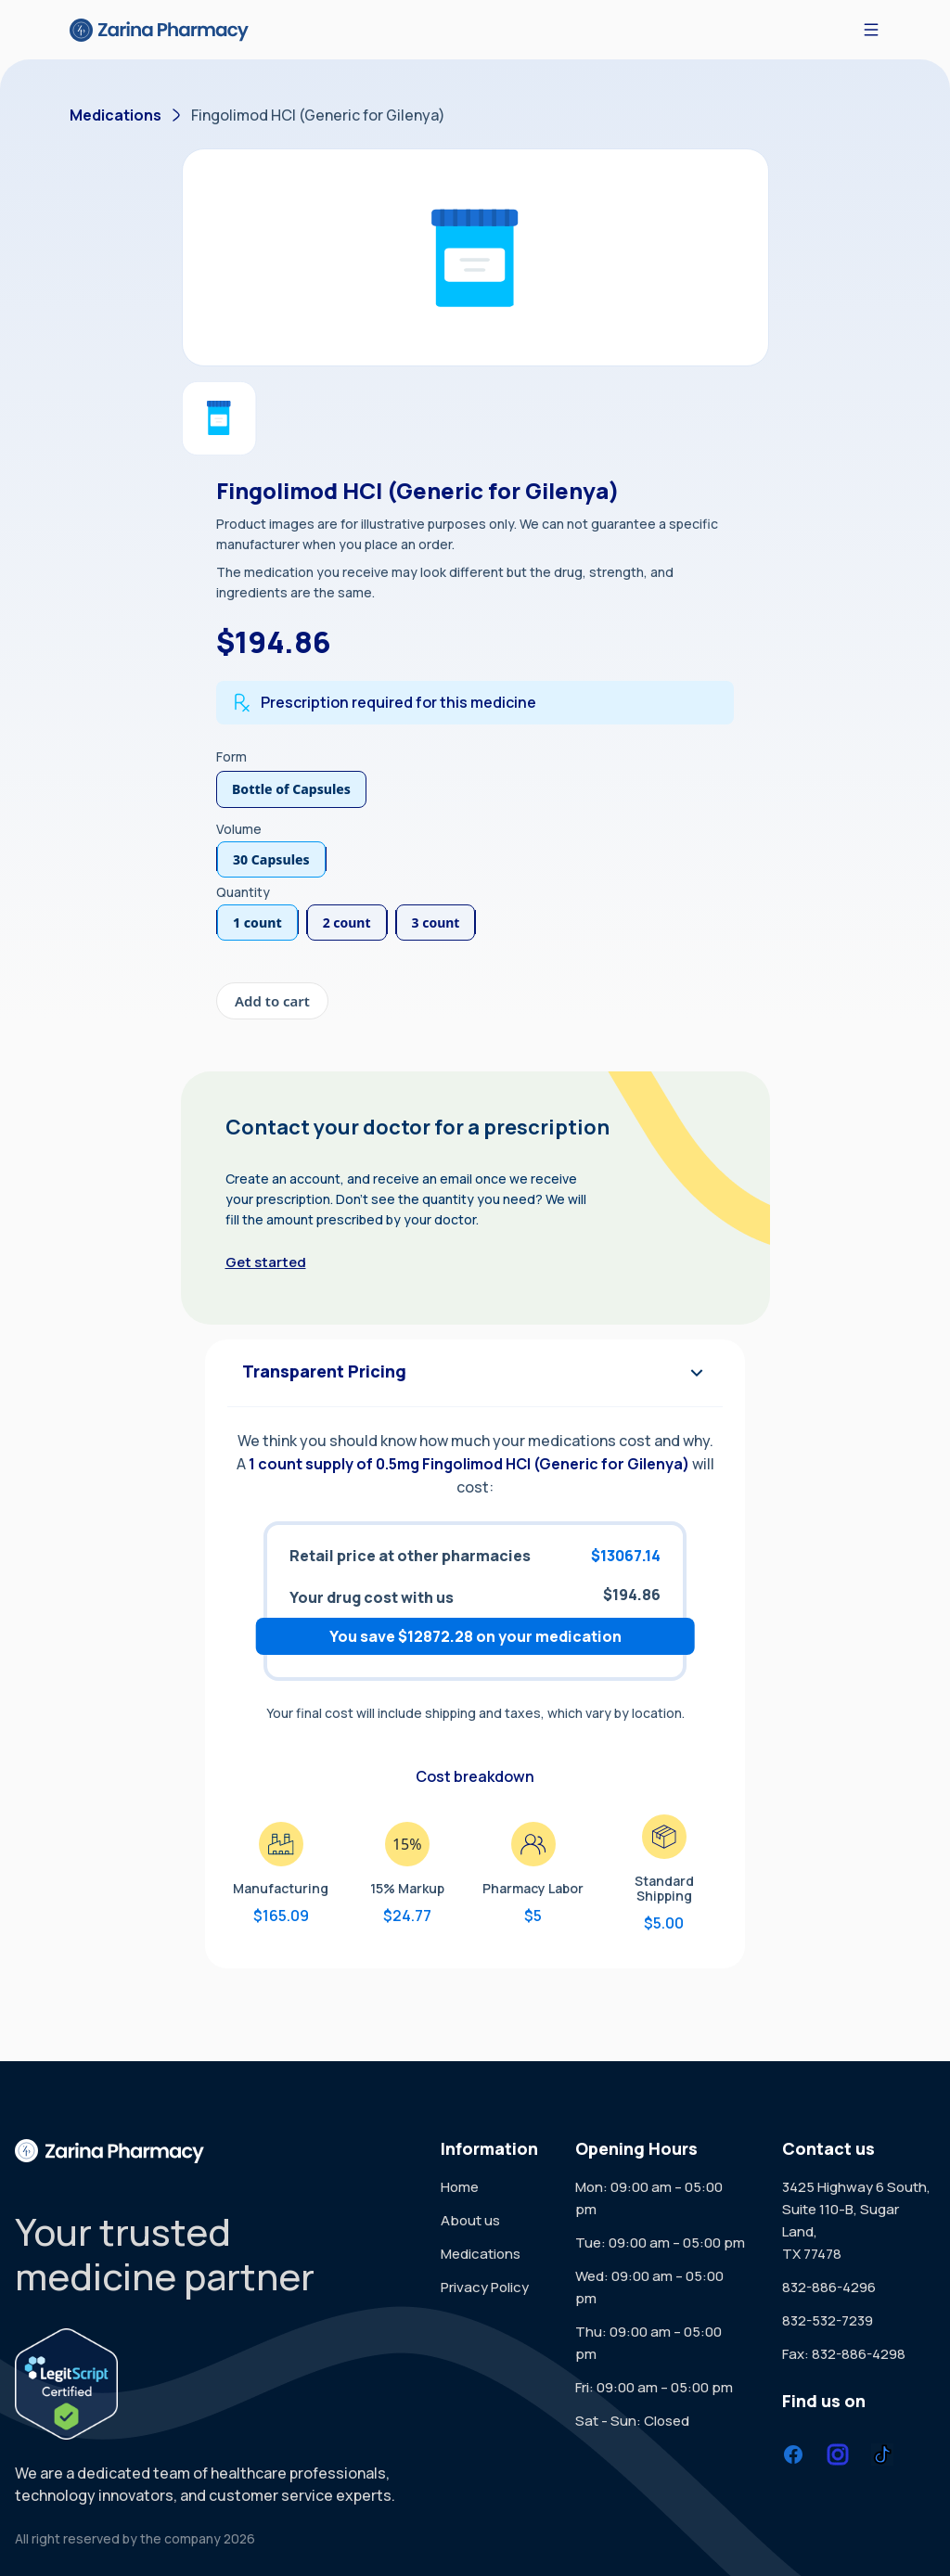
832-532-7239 (827, 2320)
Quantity (243, 892)
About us (470, 2220)
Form (231, 756)
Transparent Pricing (475, 1373)
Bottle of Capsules (291, 789)
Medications (115, 115)
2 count (347, 922)
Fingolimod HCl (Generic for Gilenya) (318, 115)
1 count (257, 922)
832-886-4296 (829, 2287)
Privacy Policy (485, 2287)
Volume (239, 829)
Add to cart (272, 1001)
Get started (265, 1262)
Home (460, 2187)
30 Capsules (271, 859)
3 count (436, 922)
